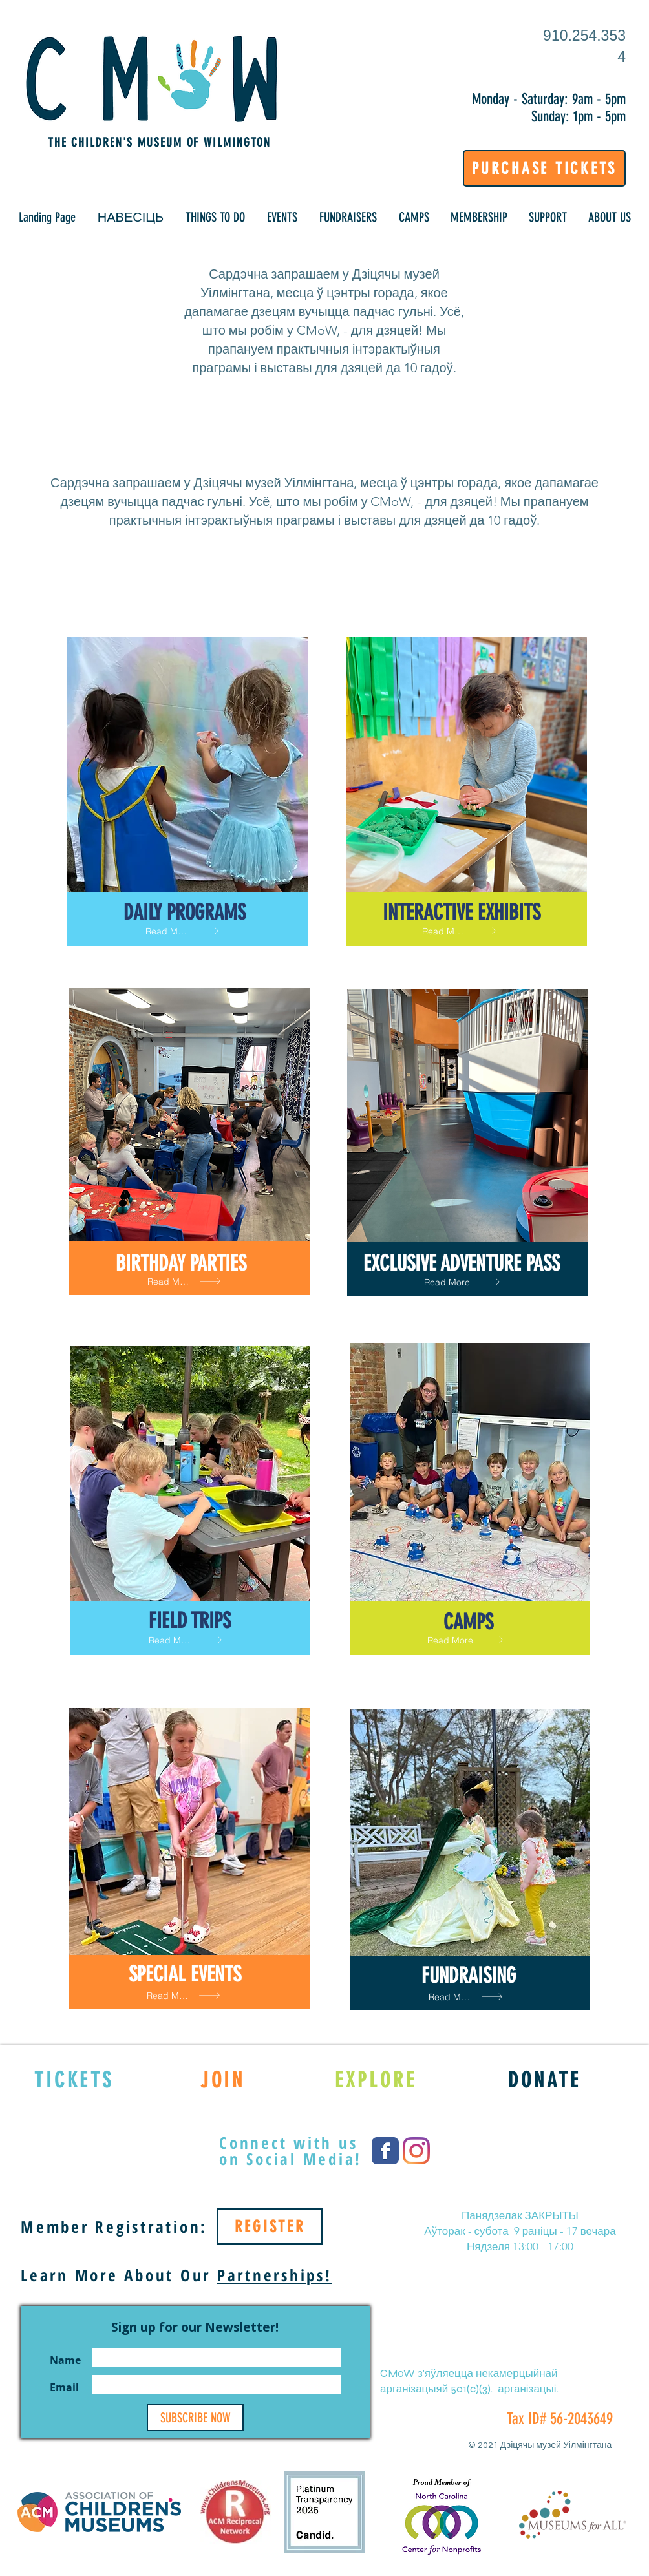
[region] (187, 791)
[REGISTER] (270, 2226)
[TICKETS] (74, 2080)
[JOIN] (222, 2080)
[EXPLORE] (376, 2080)
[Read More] (187, 931)
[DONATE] (544, 2080)
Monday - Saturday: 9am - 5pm (549, 99)
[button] (131, 217)
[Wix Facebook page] (385, 2150)
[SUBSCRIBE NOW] (195, 2417)
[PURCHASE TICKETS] (544, 168)
